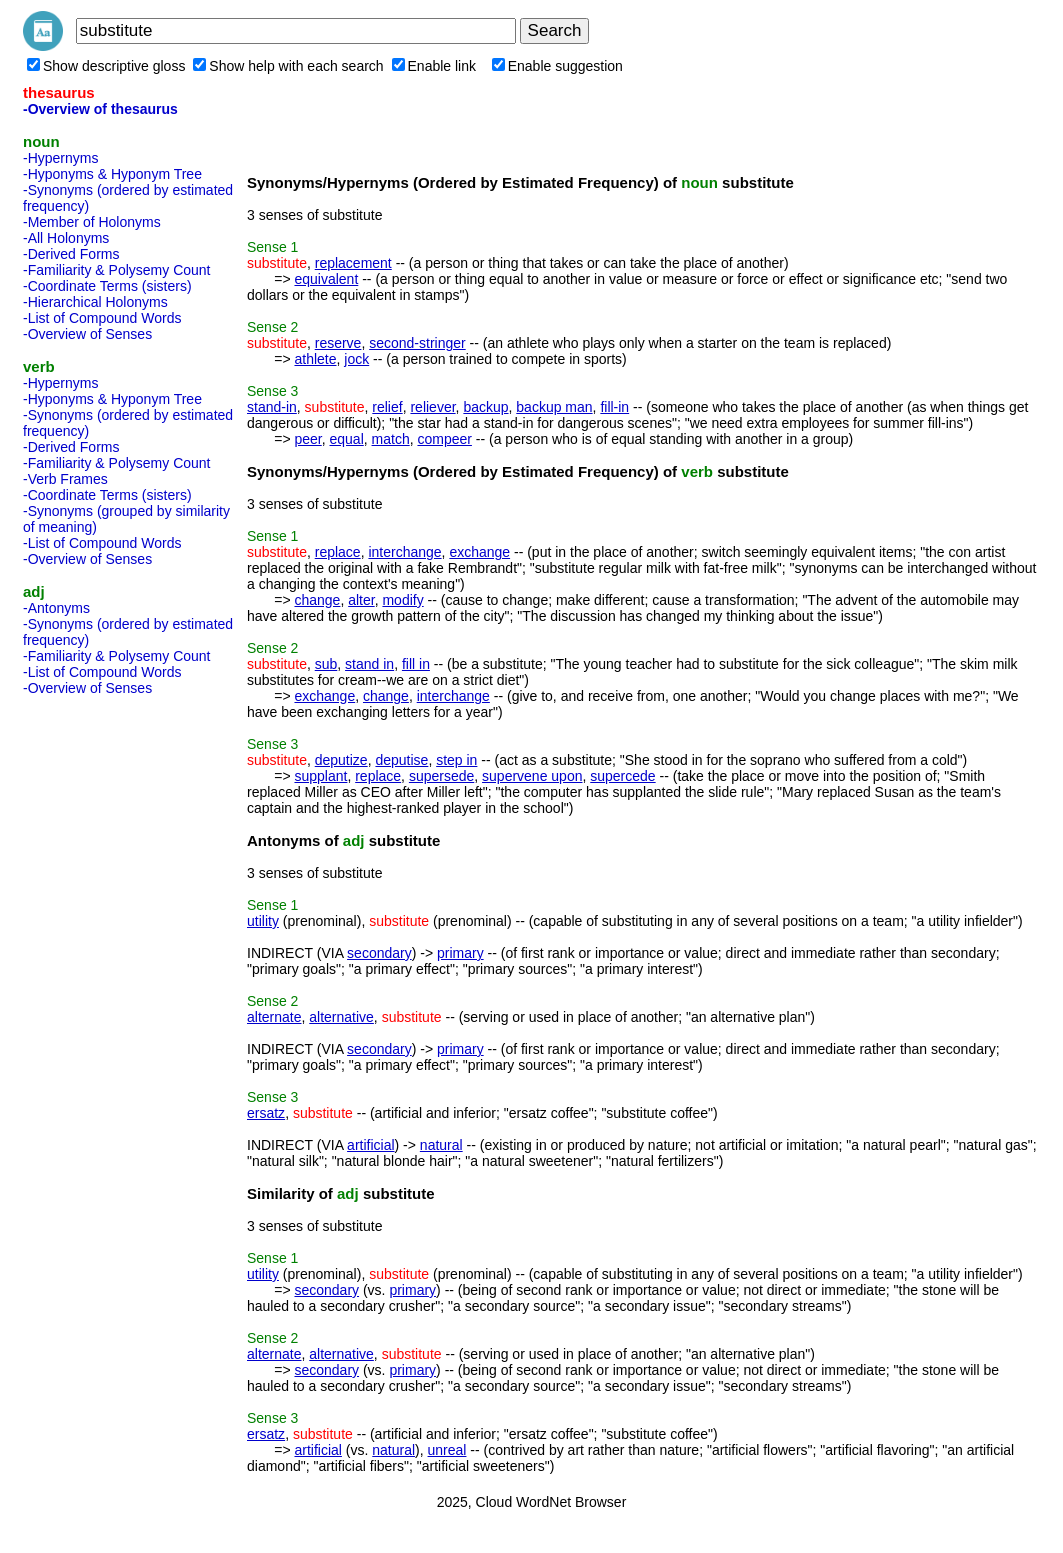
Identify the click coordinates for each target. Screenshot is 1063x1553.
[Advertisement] (103, 1003)
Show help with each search (288, 66)
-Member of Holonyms (92, 222)
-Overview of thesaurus (100, 109)
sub (326, 664)
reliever (432, 407)
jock (356, 359)
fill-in (614, 407)
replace (338, 552)
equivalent (326, 279)
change (317, 600)
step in (456, 760)
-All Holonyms (66, 238)
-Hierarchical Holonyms (95, 302)
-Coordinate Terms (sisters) (107, 286)
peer (307, 439)
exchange (479, 552)
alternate (274, 1017)
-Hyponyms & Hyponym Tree (112, 174)
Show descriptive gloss (106, 66)
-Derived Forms (71, 254)
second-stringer (417, 343)
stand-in (272, 407)
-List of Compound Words (102, 318)
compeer (444, 439)
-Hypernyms (60, 158)
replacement (353, 263)
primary (460, 953)
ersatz (266, 1113)
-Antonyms (56, 608)
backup (485, 407)
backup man (554, 407)
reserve (338, 343)
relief (387, 407)
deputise (401, 760)
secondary (379, 953)
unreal (447, 1450)
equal (347, 439)
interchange (404, 552)
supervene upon (532, 776)
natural (441, 1145)
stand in (369, 664)
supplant (320, 776)
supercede (622, 776)
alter (361, 600)
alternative (341, 1017)
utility (263, 921)
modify (402, 600)
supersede (441, 776)
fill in (416, 664)
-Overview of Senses (87, 334)
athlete (315, 359)
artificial (370, 1145)
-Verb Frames (65, 479)
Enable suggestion (557, 66)
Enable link (434, 66)
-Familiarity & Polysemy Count (117, 270)
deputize (341, 760)
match (391, 439)
